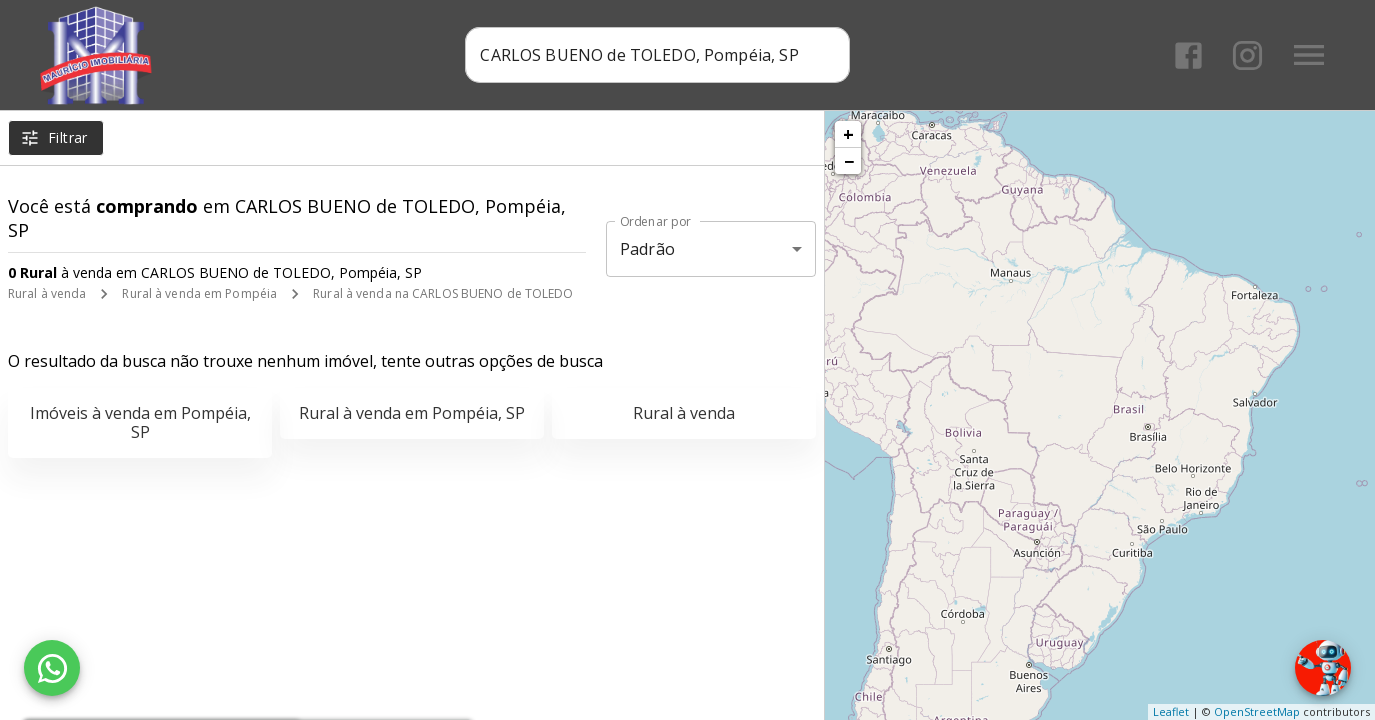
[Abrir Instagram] (1247, 55)
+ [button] (848, 134)
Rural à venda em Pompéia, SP (412, 413)
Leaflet (1171, 711)
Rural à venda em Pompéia (199, 293)
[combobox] (657, 55)
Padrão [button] (647, 249)
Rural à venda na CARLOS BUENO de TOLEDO (443, 293)
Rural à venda (47, 293)
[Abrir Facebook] (1188, 55)
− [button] (849, 161)
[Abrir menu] (1309, 55)
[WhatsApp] (52, 668)
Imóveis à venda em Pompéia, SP (140, 422)
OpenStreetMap (1257, 711)
